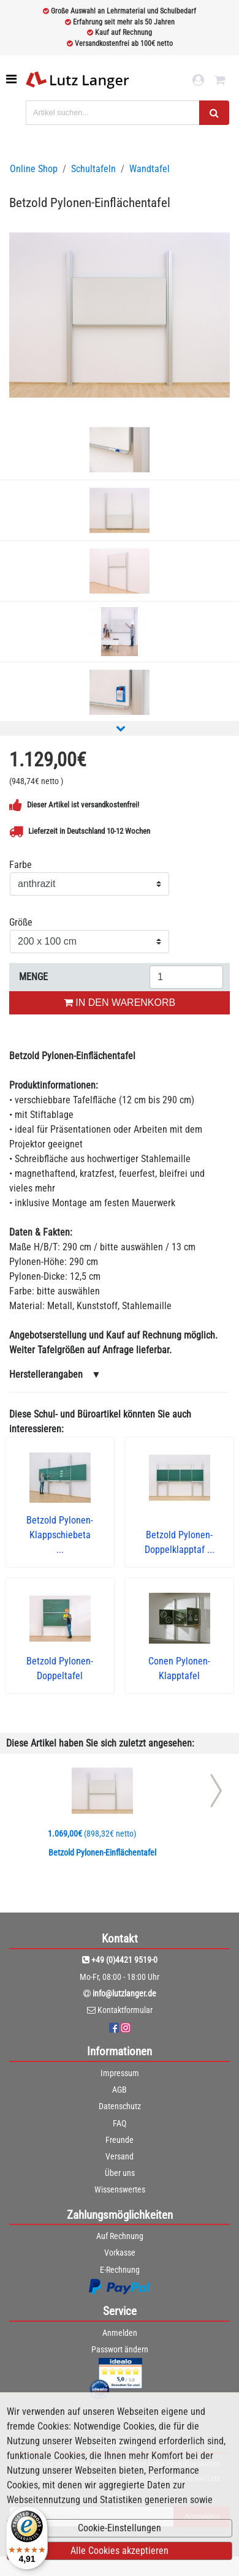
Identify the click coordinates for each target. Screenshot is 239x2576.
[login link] (198, 80)
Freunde (119, 2140)
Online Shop (34, 169)
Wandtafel (149, 169)
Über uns (120, 2173)
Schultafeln (93, 169)
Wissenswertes (119, 2189)
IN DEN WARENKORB (119, 1002)
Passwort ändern (119, 2349)
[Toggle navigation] (13, 79)
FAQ (119, 2123)
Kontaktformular (125, 2010)
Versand (119, 2156)
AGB (119, 2089)
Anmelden (119, 2333)
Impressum (120, 2073)
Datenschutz (120, 2106)
